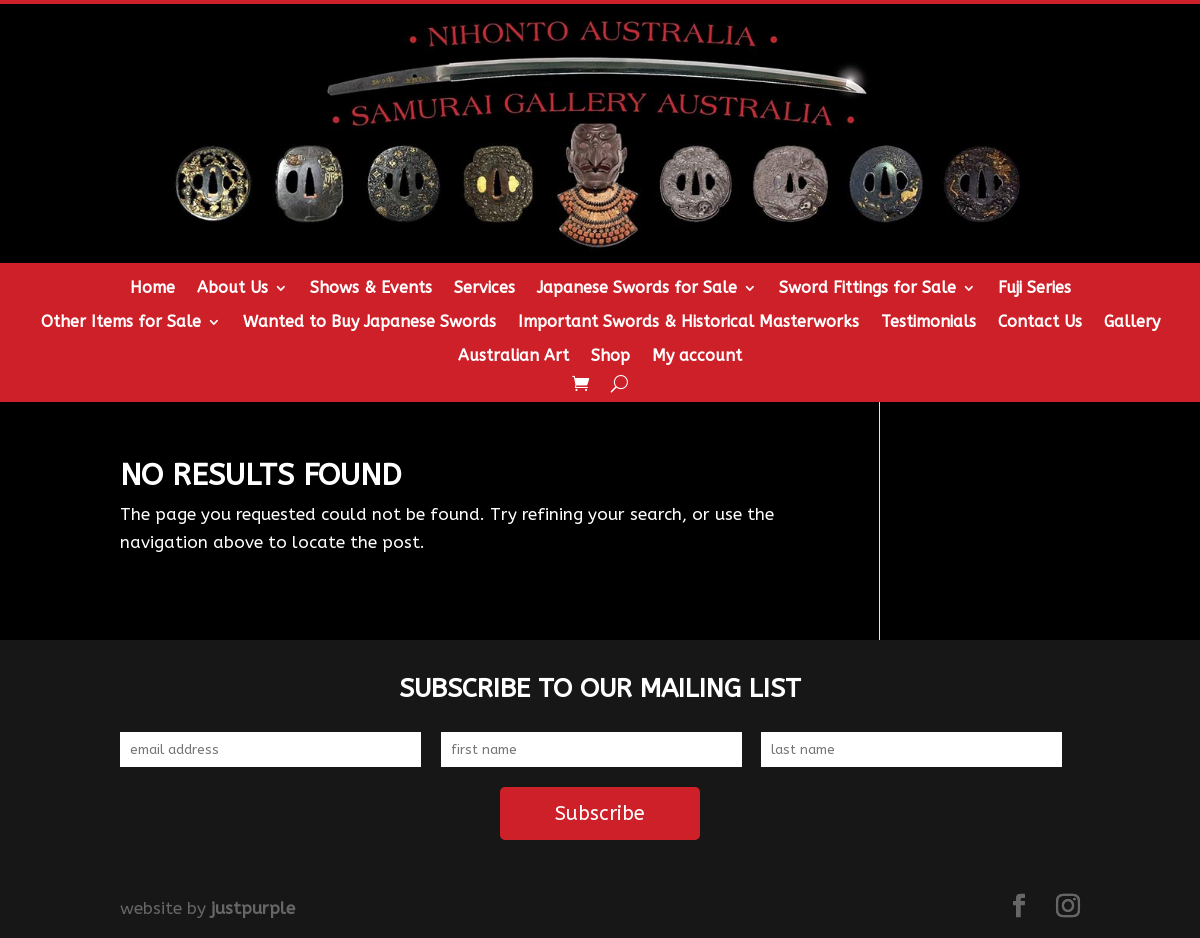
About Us (232, 289)
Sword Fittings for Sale (867, 289)
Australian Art (513, 357)
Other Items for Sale (121, 323)
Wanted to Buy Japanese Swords (369, 323)
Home (152, 289)
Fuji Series (1034, 289)
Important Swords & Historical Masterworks (688, 323)
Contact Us (1040, 323)
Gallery (1132, 323)
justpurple (253, 908)
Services (484, 289)
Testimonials (928, 323)
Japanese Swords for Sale (637, 289)
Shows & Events (371, 289)
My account (697, 357)
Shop (610, 357)
